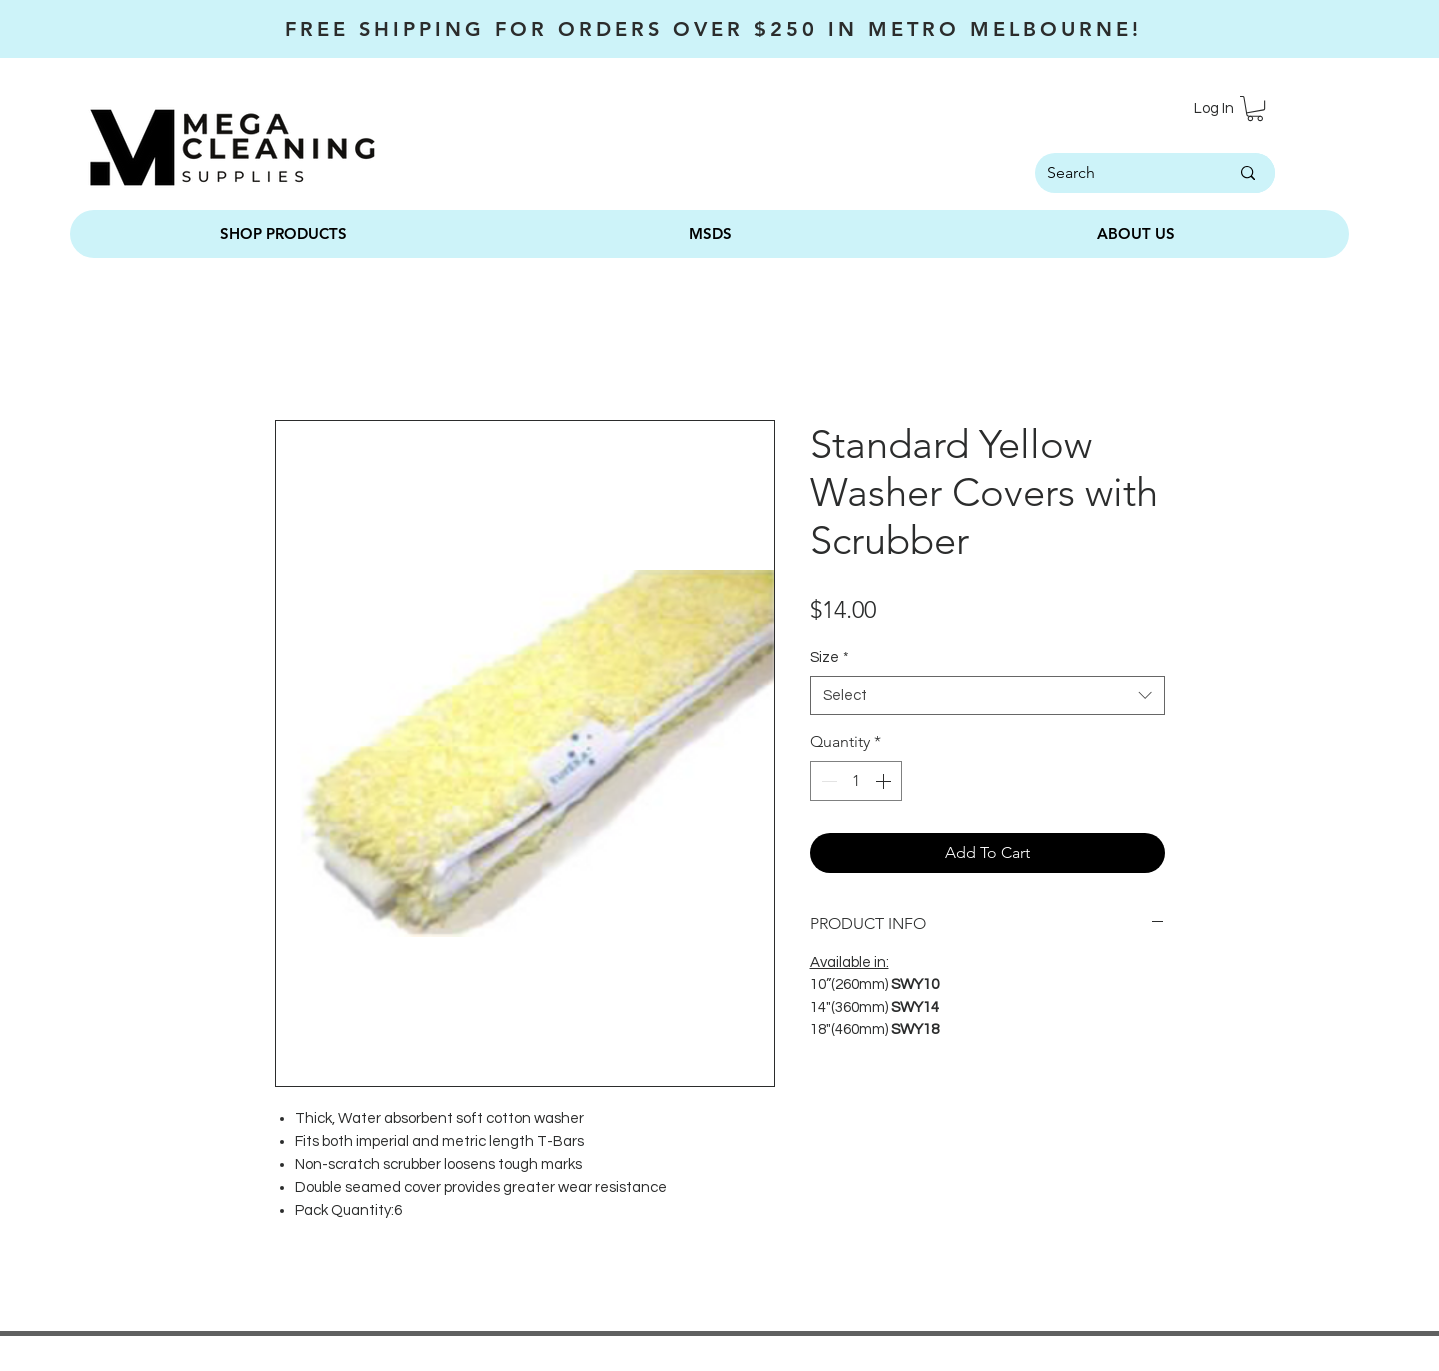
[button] (1255, 108)
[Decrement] (827, 781)
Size (829, 657)
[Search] (1113, 173)
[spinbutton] (856, 781)
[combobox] (987, 695)
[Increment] (885, 781)
